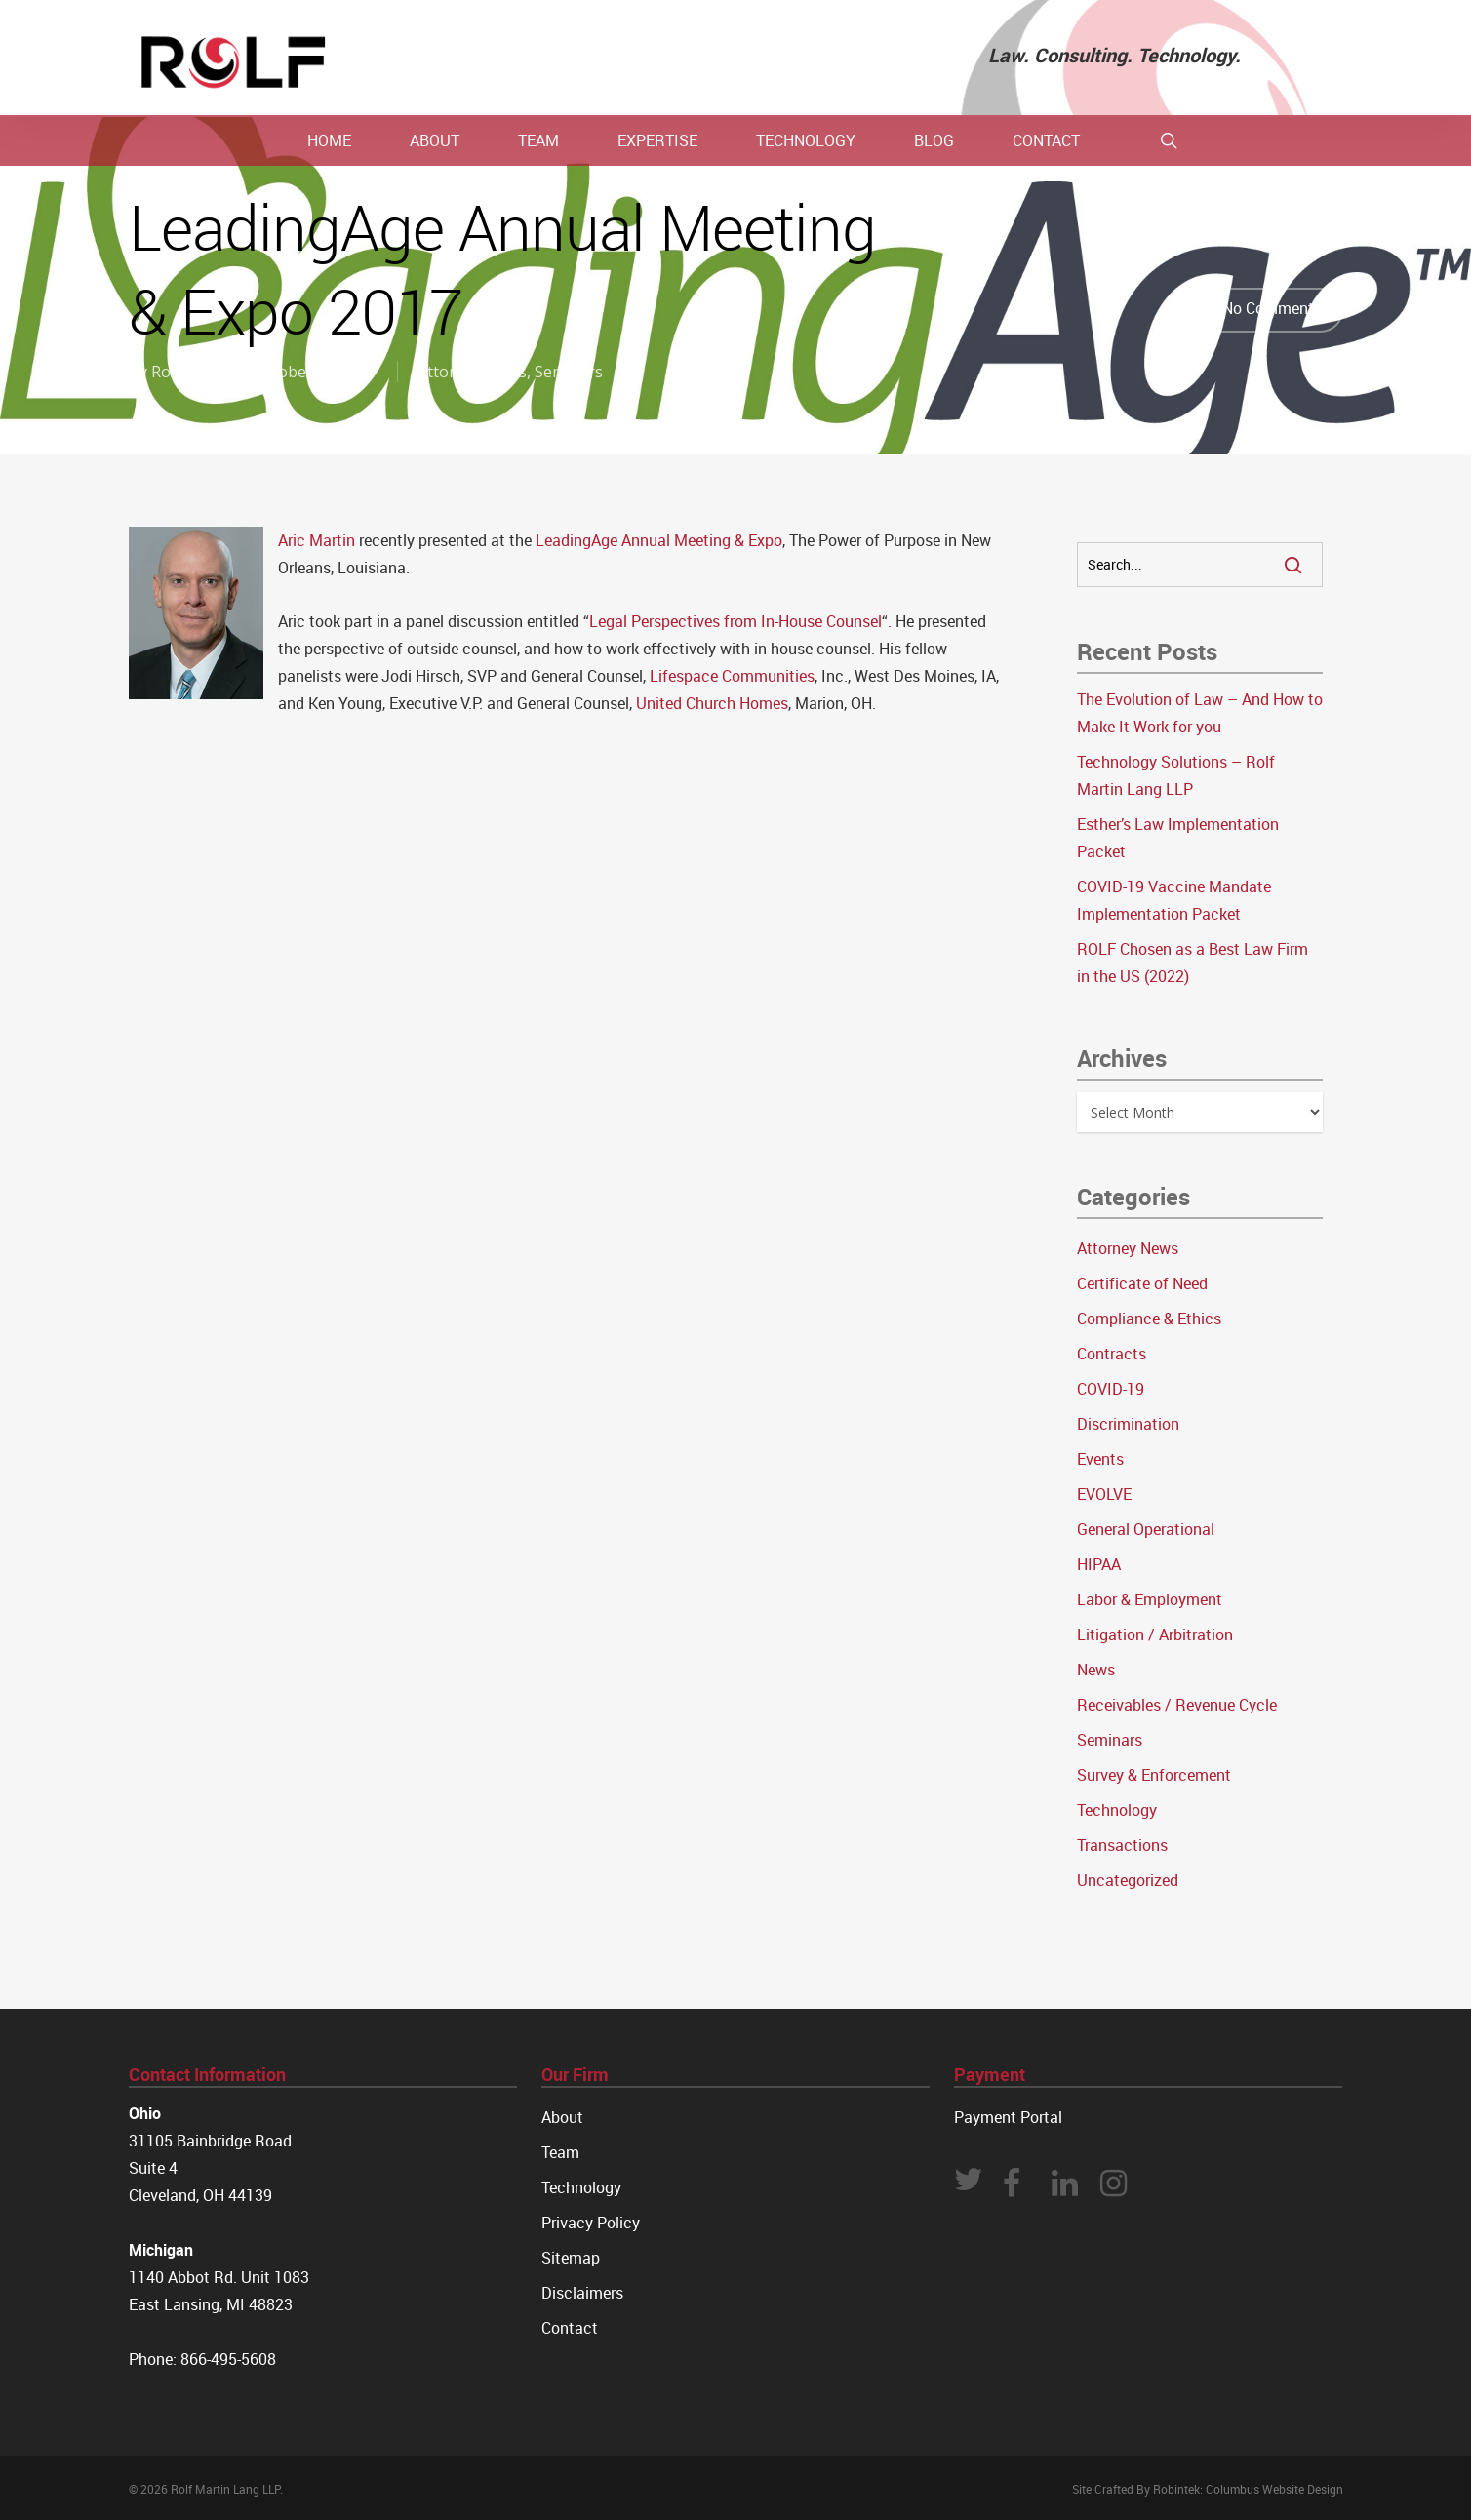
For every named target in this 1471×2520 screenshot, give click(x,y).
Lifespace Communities (732, 676)
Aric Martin (316, 540)
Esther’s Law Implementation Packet (1178, 837)
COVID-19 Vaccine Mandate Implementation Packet (1174, 900)
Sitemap (570, 2257)
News (1096, 1669)
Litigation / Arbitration (1155, 1634)
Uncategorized (1127, 1880)
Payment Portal (1008, 2117)
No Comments (1253, 310)
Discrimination (1128, 1424)
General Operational (1145, 1529)
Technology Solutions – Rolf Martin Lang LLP (1176, 775)
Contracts (1111, 1353)
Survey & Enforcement (1154, 1775)
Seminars (569, 371)
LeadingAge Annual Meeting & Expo (659, 540)
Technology (1117, 1810)
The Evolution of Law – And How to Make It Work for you (1200, 713)
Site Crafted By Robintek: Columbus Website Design (1207, 2489)
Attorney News (472, 371)
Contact (569, 2328)
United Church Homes (712, 703)
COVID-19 (1110, 1388)
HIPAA (1099, 1564)
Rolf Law (182, 371)
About (562, 2117)
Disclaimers (582, 2292)
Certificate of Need (1142, 1283)
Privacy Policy (590, 2222)
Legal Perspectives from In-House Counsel (735, 621)
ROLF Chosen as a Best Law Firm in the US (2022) (1192, 962)
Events (1100, 1459)
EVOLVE (1104, 1494)
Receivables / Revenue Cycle (1177, 1704)
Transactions (1122, 1845)
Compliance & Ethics (1149, 1318)
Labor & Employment (1149, 1599)
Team (560, 2152)
